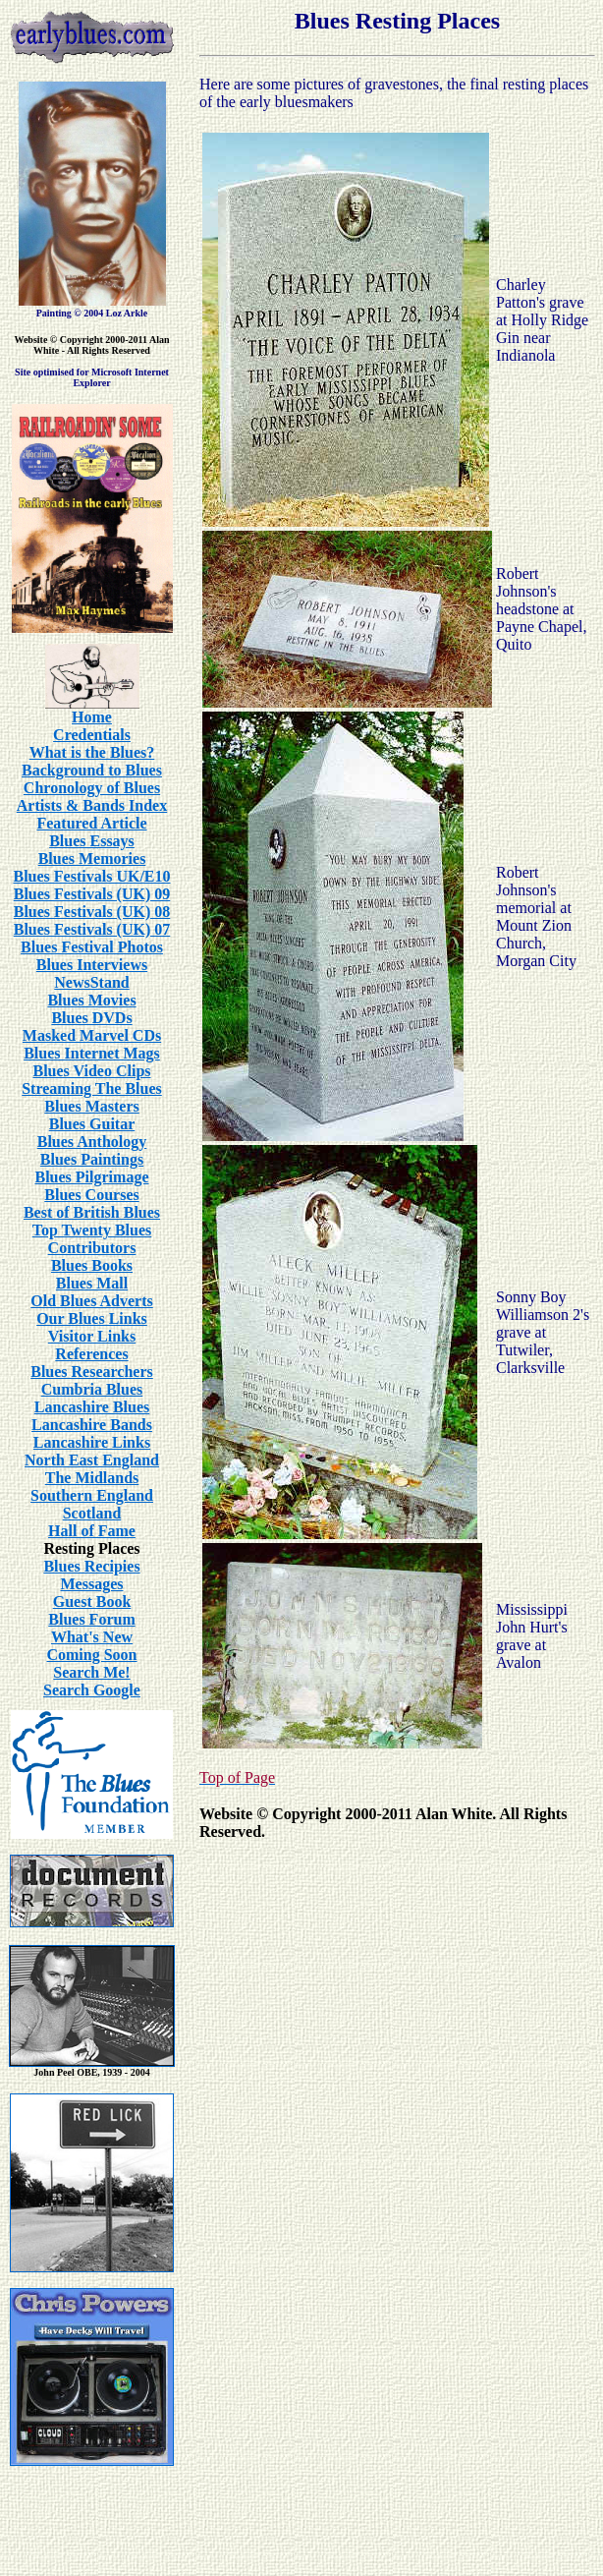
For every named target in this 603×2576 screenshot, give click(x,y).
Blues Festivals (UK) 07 (92, 929)
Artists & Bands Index (92, 805)
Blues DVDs (91, 1017)
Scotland (92, 1513)
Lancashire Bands (91, 1424)
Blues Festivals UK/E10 (91, 876)
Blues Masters (91, 1106)
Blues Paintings (91, 1159)
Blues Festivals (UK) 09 (92, 894)
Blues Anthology (92, 1141)
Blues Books (92, 1265)
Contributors (92, 1247)
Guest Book (92, 1601)
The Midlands (92, 1477)
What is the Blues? (92, 752)
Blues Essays (92, 840)
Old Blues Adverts (91, 1300)
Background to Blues (92, 770)
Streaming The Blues (92, 1088)
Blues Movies (91, 1000)
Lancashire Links (91, 1442)
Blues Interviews (91, 964)
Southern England (91, 1495)
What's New (92, 1637)
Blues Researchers (91, 1371)
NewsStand (91, 982)
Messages (92, 1583)
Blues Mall (92, 1283)
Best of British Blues (92, 1212)
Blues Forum (91, 1619)
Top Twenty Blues (92, 1230)
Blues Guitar (92, 1124)
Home (92, 717)
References (91, 1353)
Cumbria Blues (92, 1389)
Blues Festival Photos (92, 947)
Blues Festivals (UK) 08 (92, 911)
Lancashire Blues (92, 1407)
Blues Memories (92, 858)
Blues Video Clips (91, 1070)
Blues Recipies (91, 1566)
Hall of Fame (92, 1530)
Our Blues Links (91, 1318)
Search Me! (91, 1672)
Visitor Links (92, 1336)
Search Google (91, 1690)
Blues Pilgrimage (92, 1177)
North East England (92, 1460)
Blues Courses (91, 1194)
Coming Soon (91, 1654)
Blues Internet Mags (92, 1053)
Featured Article (91, 823)
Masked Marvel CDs (92, 1035)
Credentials (92, 734)
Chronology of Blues (92, 787)
